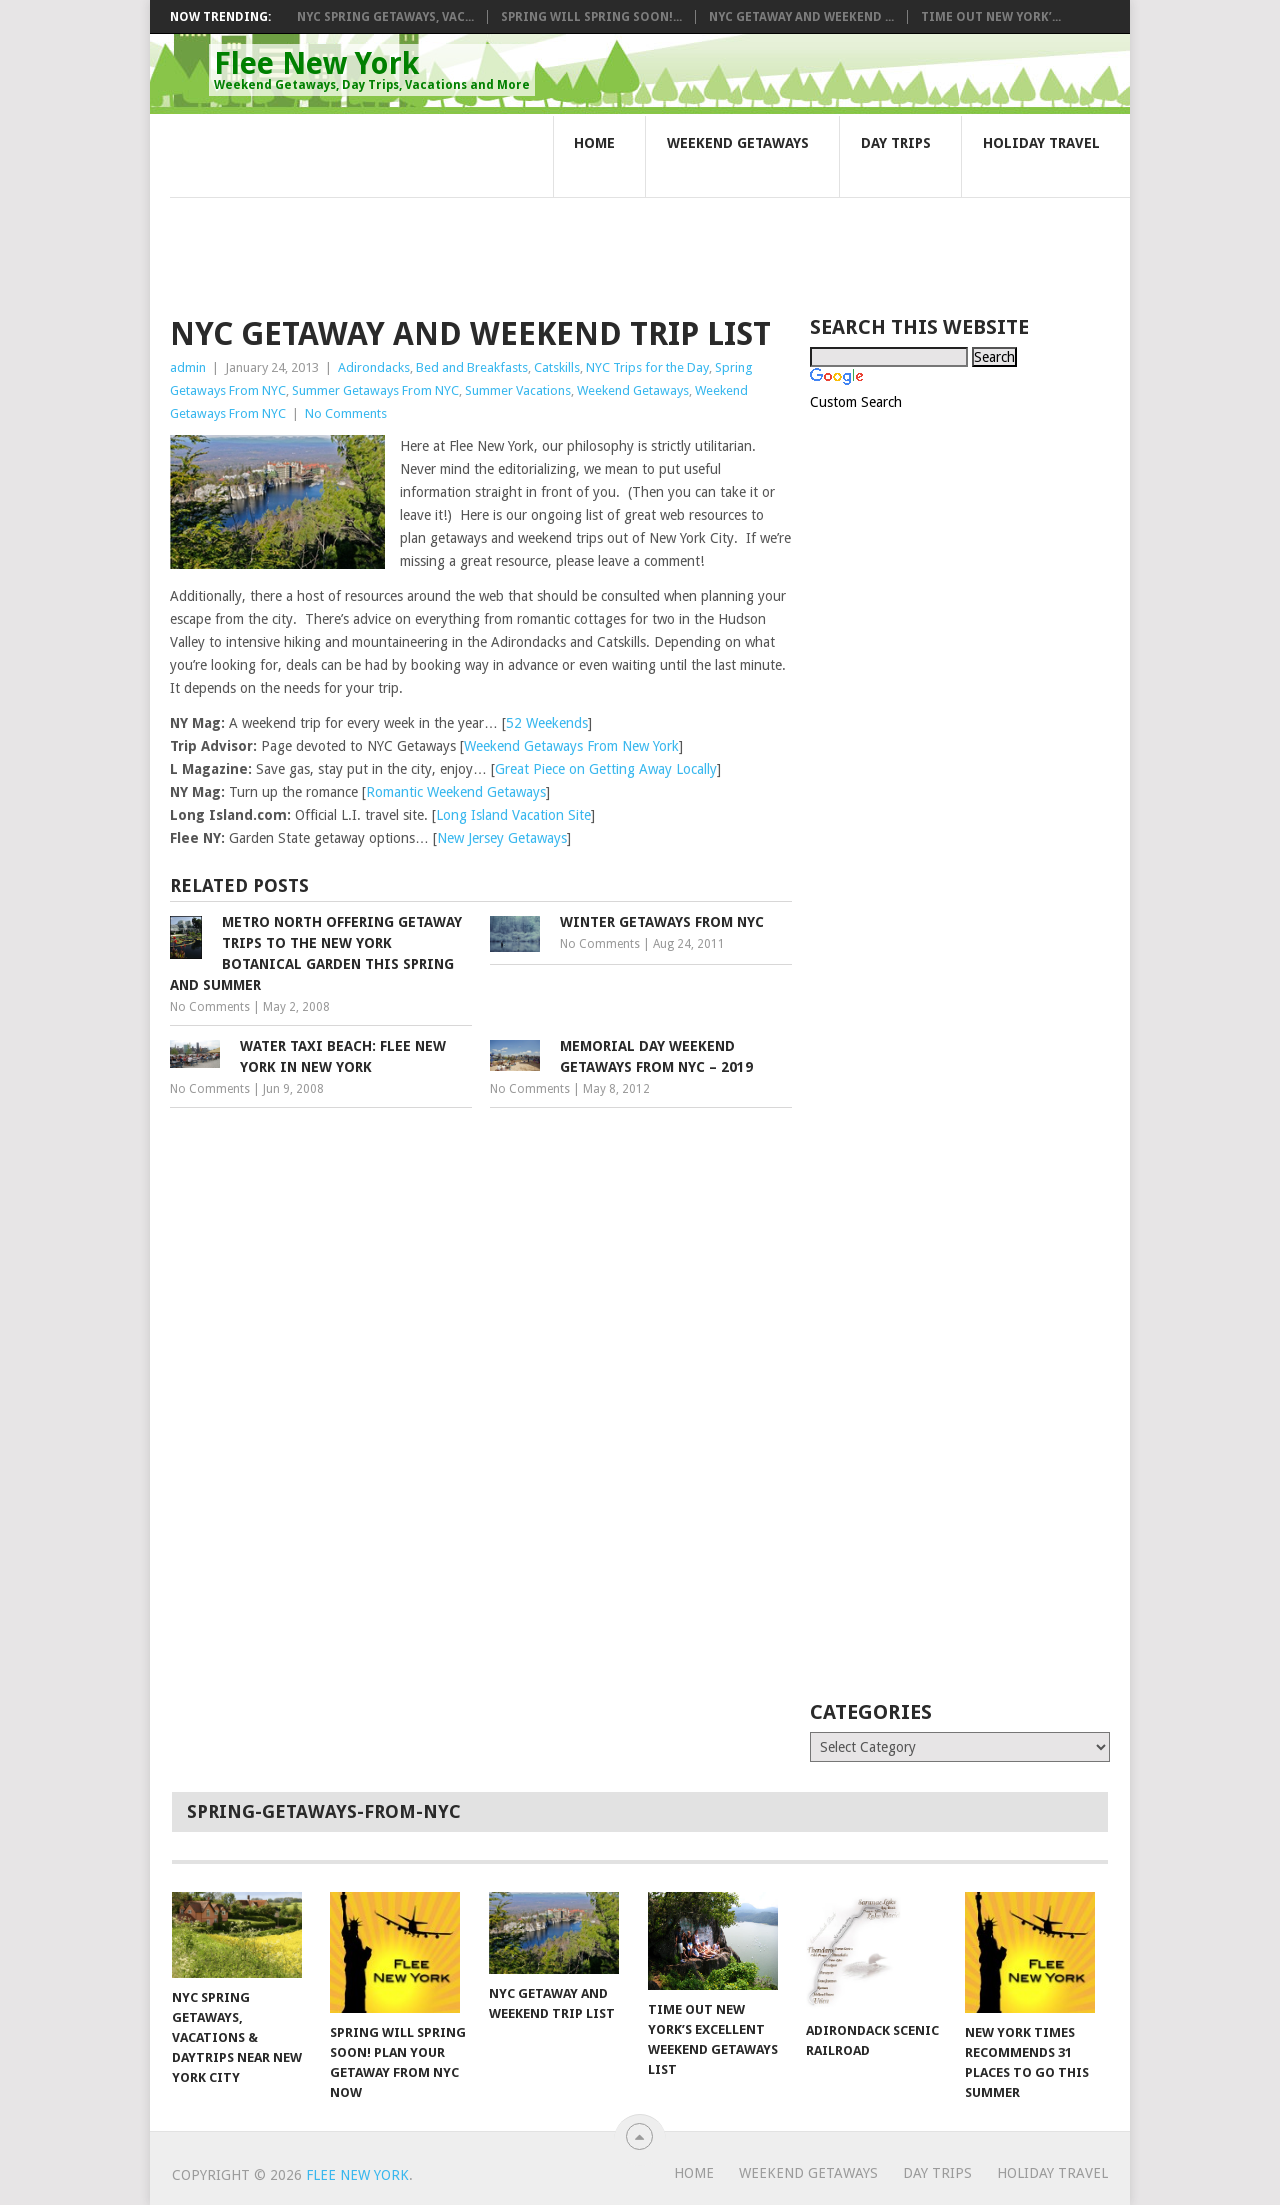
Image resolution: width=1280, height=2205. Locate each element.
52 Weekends (547, 723)
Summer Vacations (518, 390)
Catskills (557, 367)
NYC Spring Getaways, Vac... (385, 17)
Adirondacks (374, 367)
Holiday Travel (1041, 143)
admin (188, 367)
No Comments (346, 413)
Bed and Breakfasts (472, 367)
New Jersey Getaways (502, 838)
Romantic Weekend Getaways (456, 792)
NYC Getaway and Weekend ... (801, 17)
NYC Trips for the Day (647, 367)
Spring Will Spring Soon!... (591, 17)
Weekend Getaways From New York (571, 746)
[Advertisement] (534, 218)
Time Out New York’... (991, 17)
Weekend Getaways (738, 143)
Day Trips (896, 143)
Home (594, 143)
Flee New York (372, 69)
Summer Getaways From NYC (375, 390)
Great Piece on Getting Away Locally (606, 769)
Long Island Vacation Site (513, 815)
